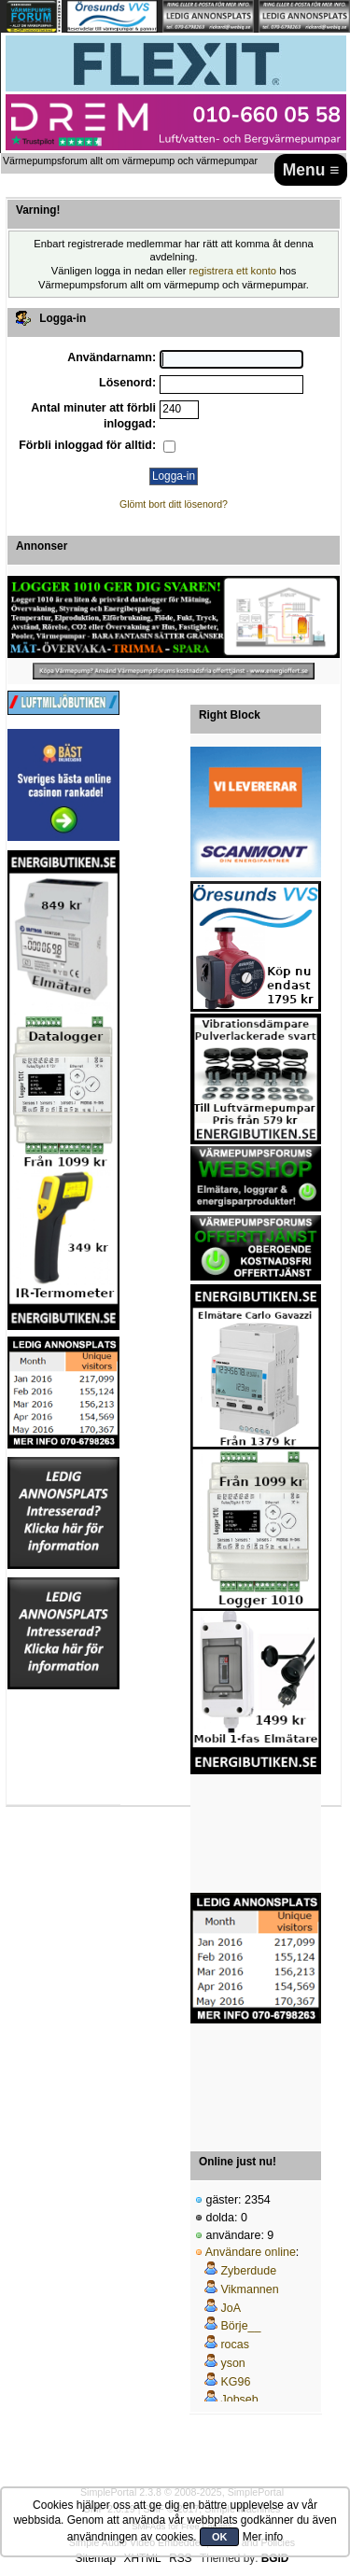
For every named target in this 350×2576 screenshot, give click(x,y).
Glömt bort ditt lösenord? (173, 504)
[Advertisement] (255, 1834)
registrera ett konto (233, 270)
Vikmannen (249, 2289)
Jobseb (239, 2399)
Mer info (263, 2536)
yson (232, 2363)
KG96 (235, 2381)
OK (220, 2536)
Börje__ (240, 2325)
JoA (230, 2308)
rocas (234, 2344)
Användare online (250, 2252)
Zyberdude (248, 2270)
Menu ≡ (311, 170)
